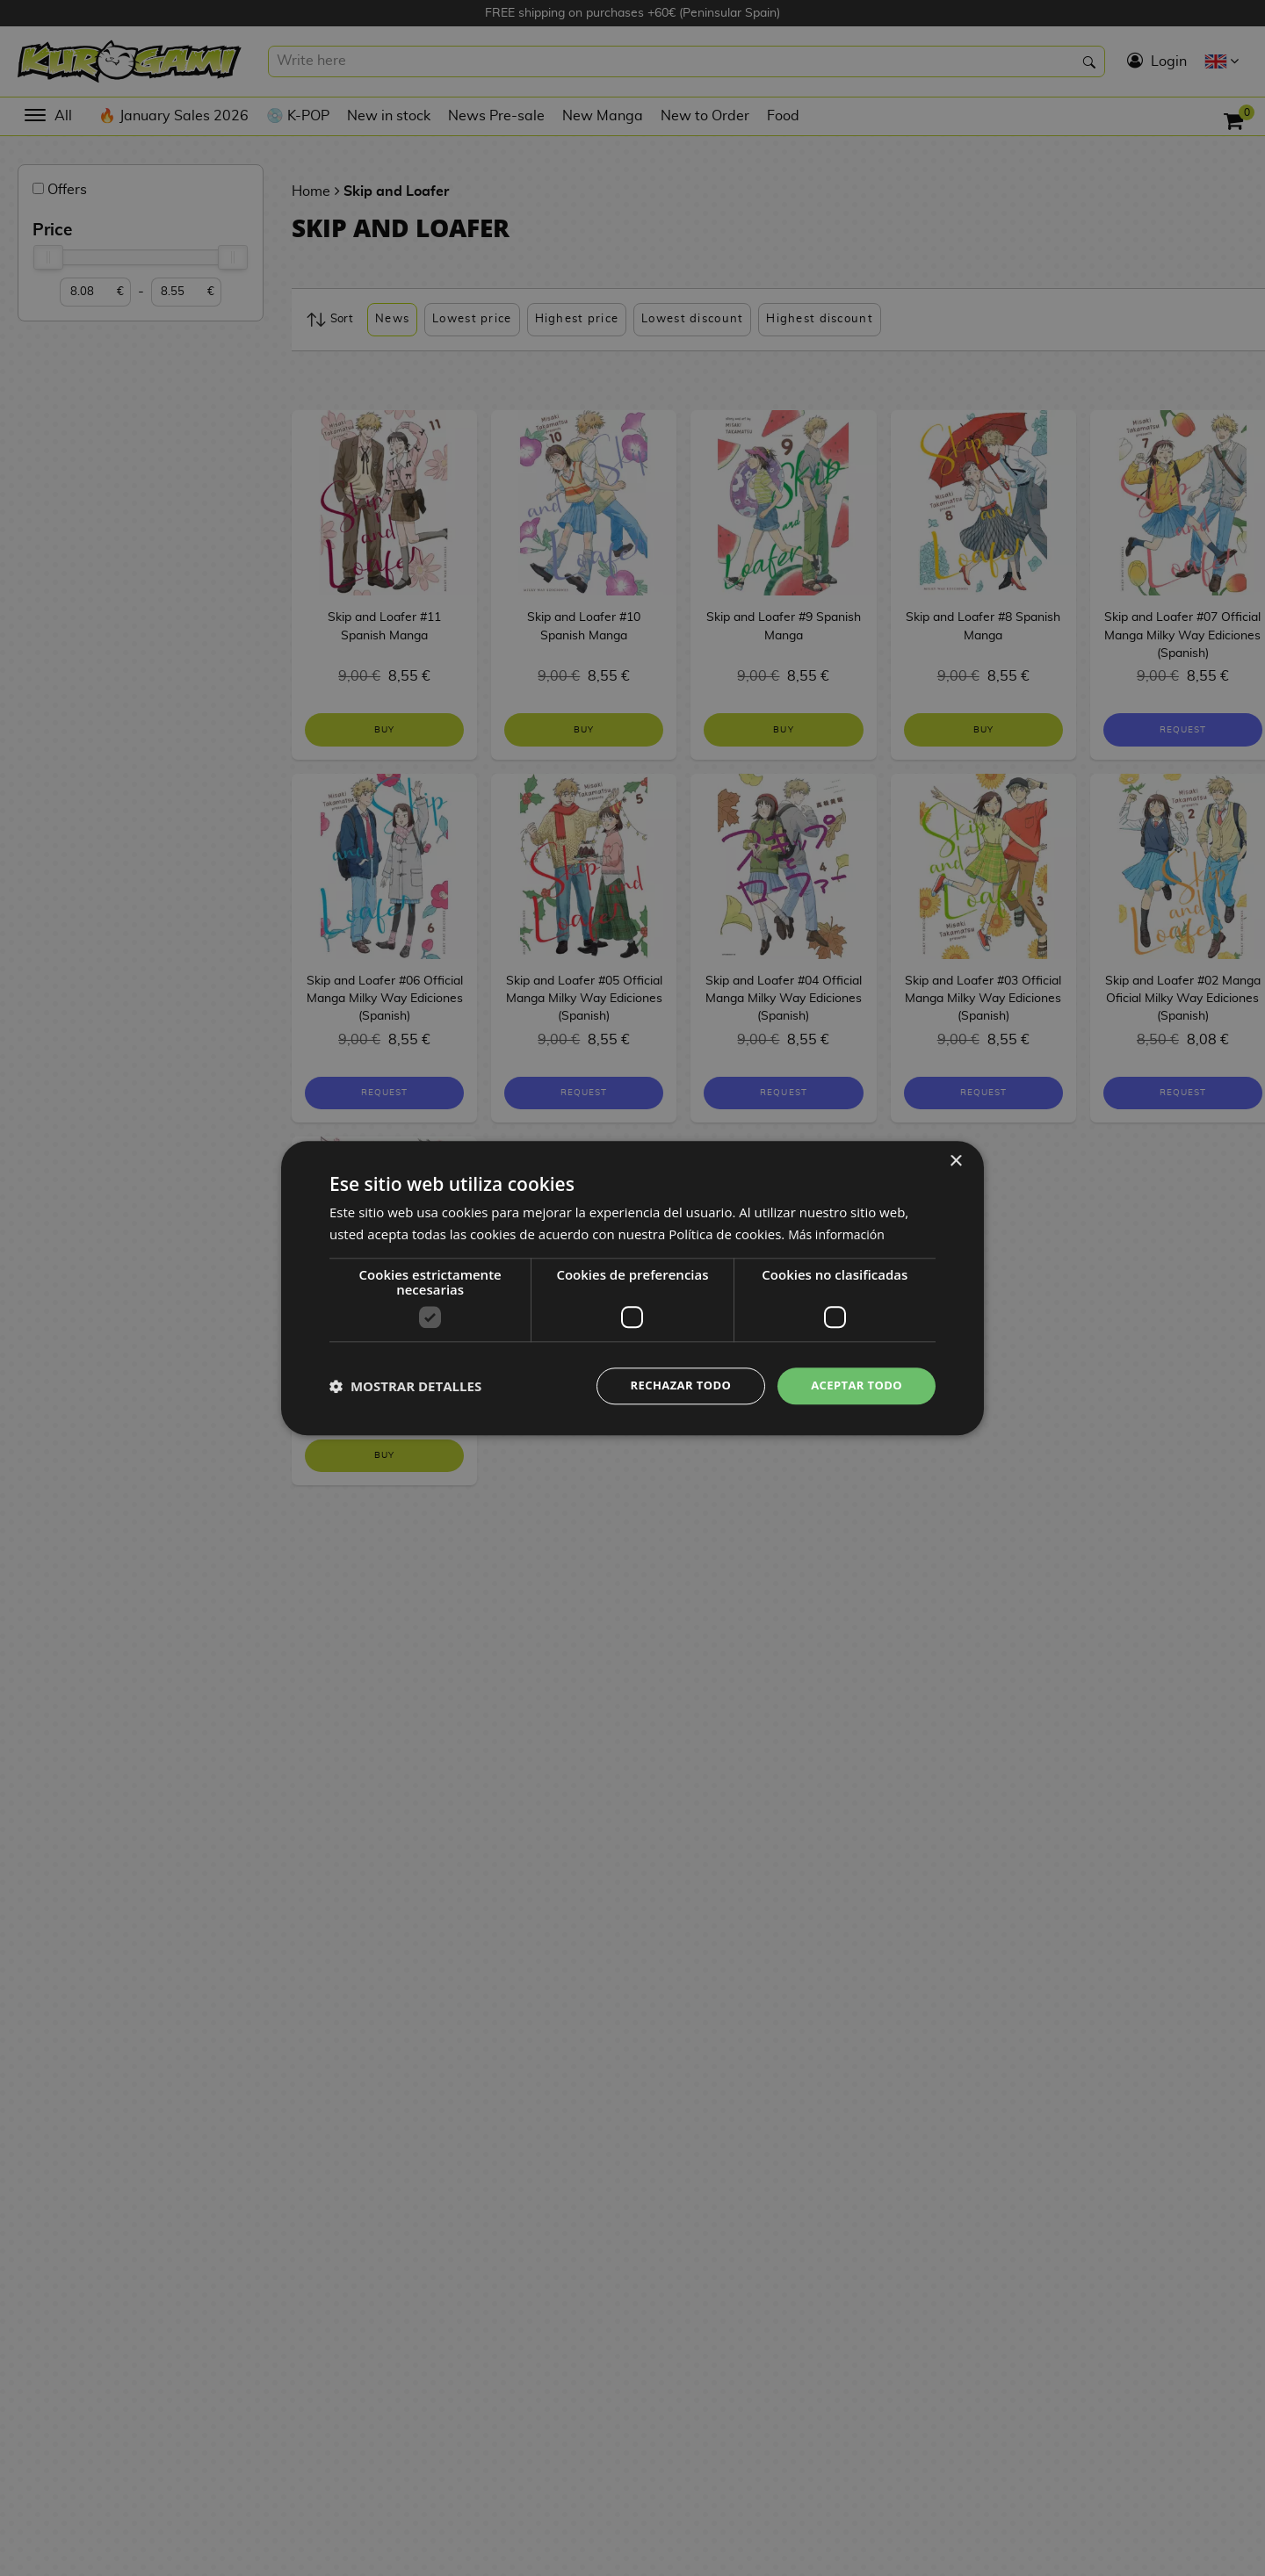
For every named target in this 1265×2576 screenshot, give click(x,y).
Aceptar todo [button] (853, 1385)
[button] (405, 1386)
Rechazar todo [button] (671, 1385)
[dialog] (632, 1288)
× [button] (955, 1159)
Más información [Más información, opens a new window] (839, 1232)
